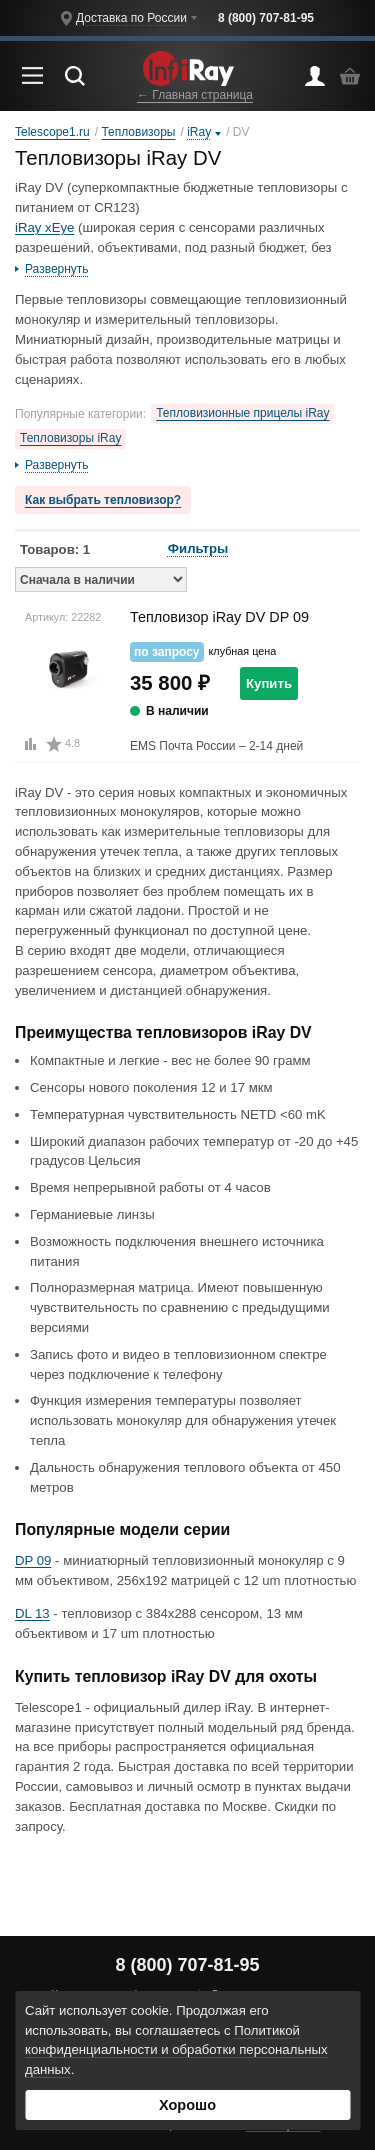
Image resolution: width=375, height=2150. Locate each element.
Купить (269, 683)
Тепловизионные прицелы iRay (242, 413)
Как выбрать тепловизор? (103, 500)
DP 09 (33, 1560)
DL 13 (32, 1613)
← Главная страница (195, 95)
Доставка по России (131, 18)
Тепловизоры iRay (70, 438)
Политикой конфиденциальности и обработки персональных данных (176, 2050)
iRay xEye (44, 227)
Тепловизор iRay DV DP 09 (219, 617)
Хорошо (187, 2105)
